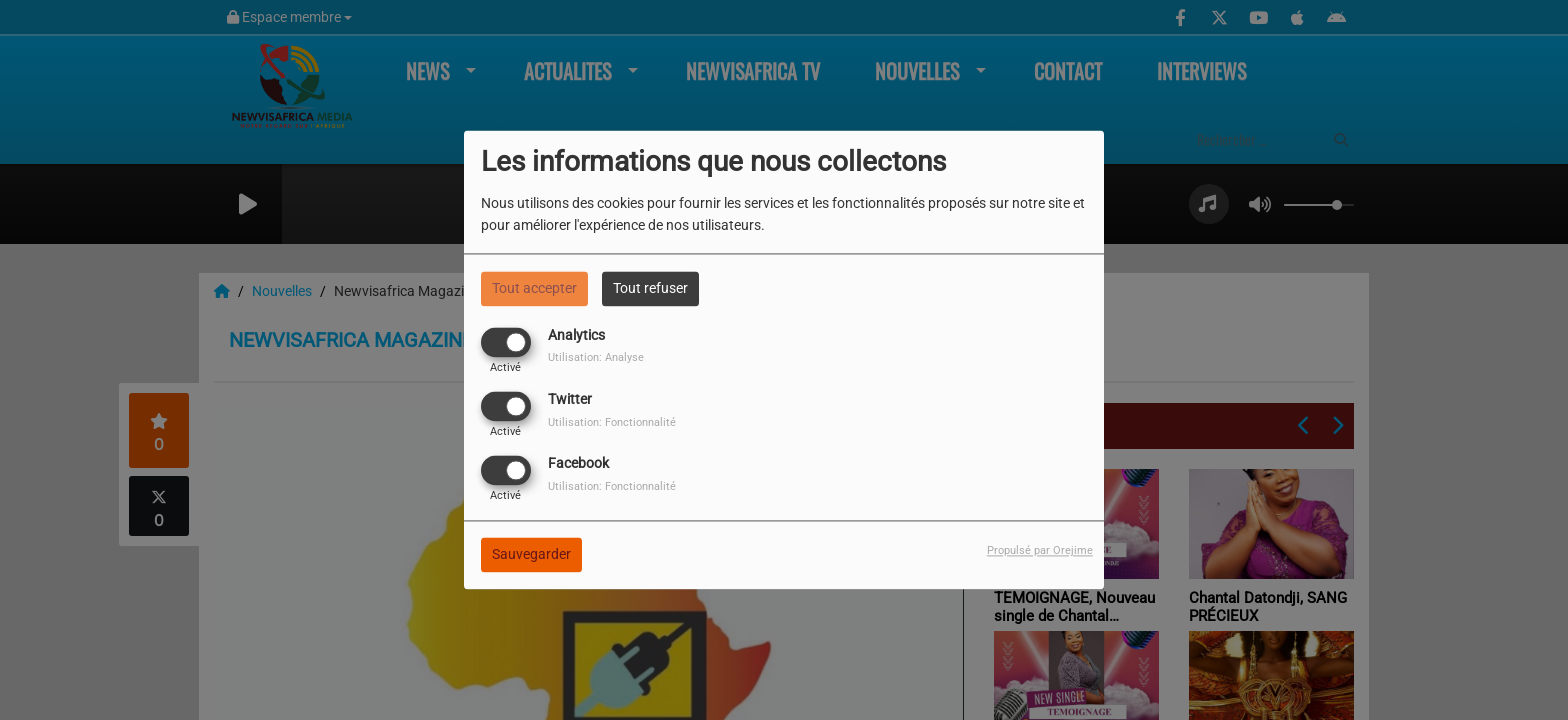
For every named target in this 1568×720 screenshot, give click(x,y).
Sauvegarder (531, 555)
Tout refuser (650, 288)
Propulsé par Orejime (1040, 551)
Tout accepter (534, 288)
